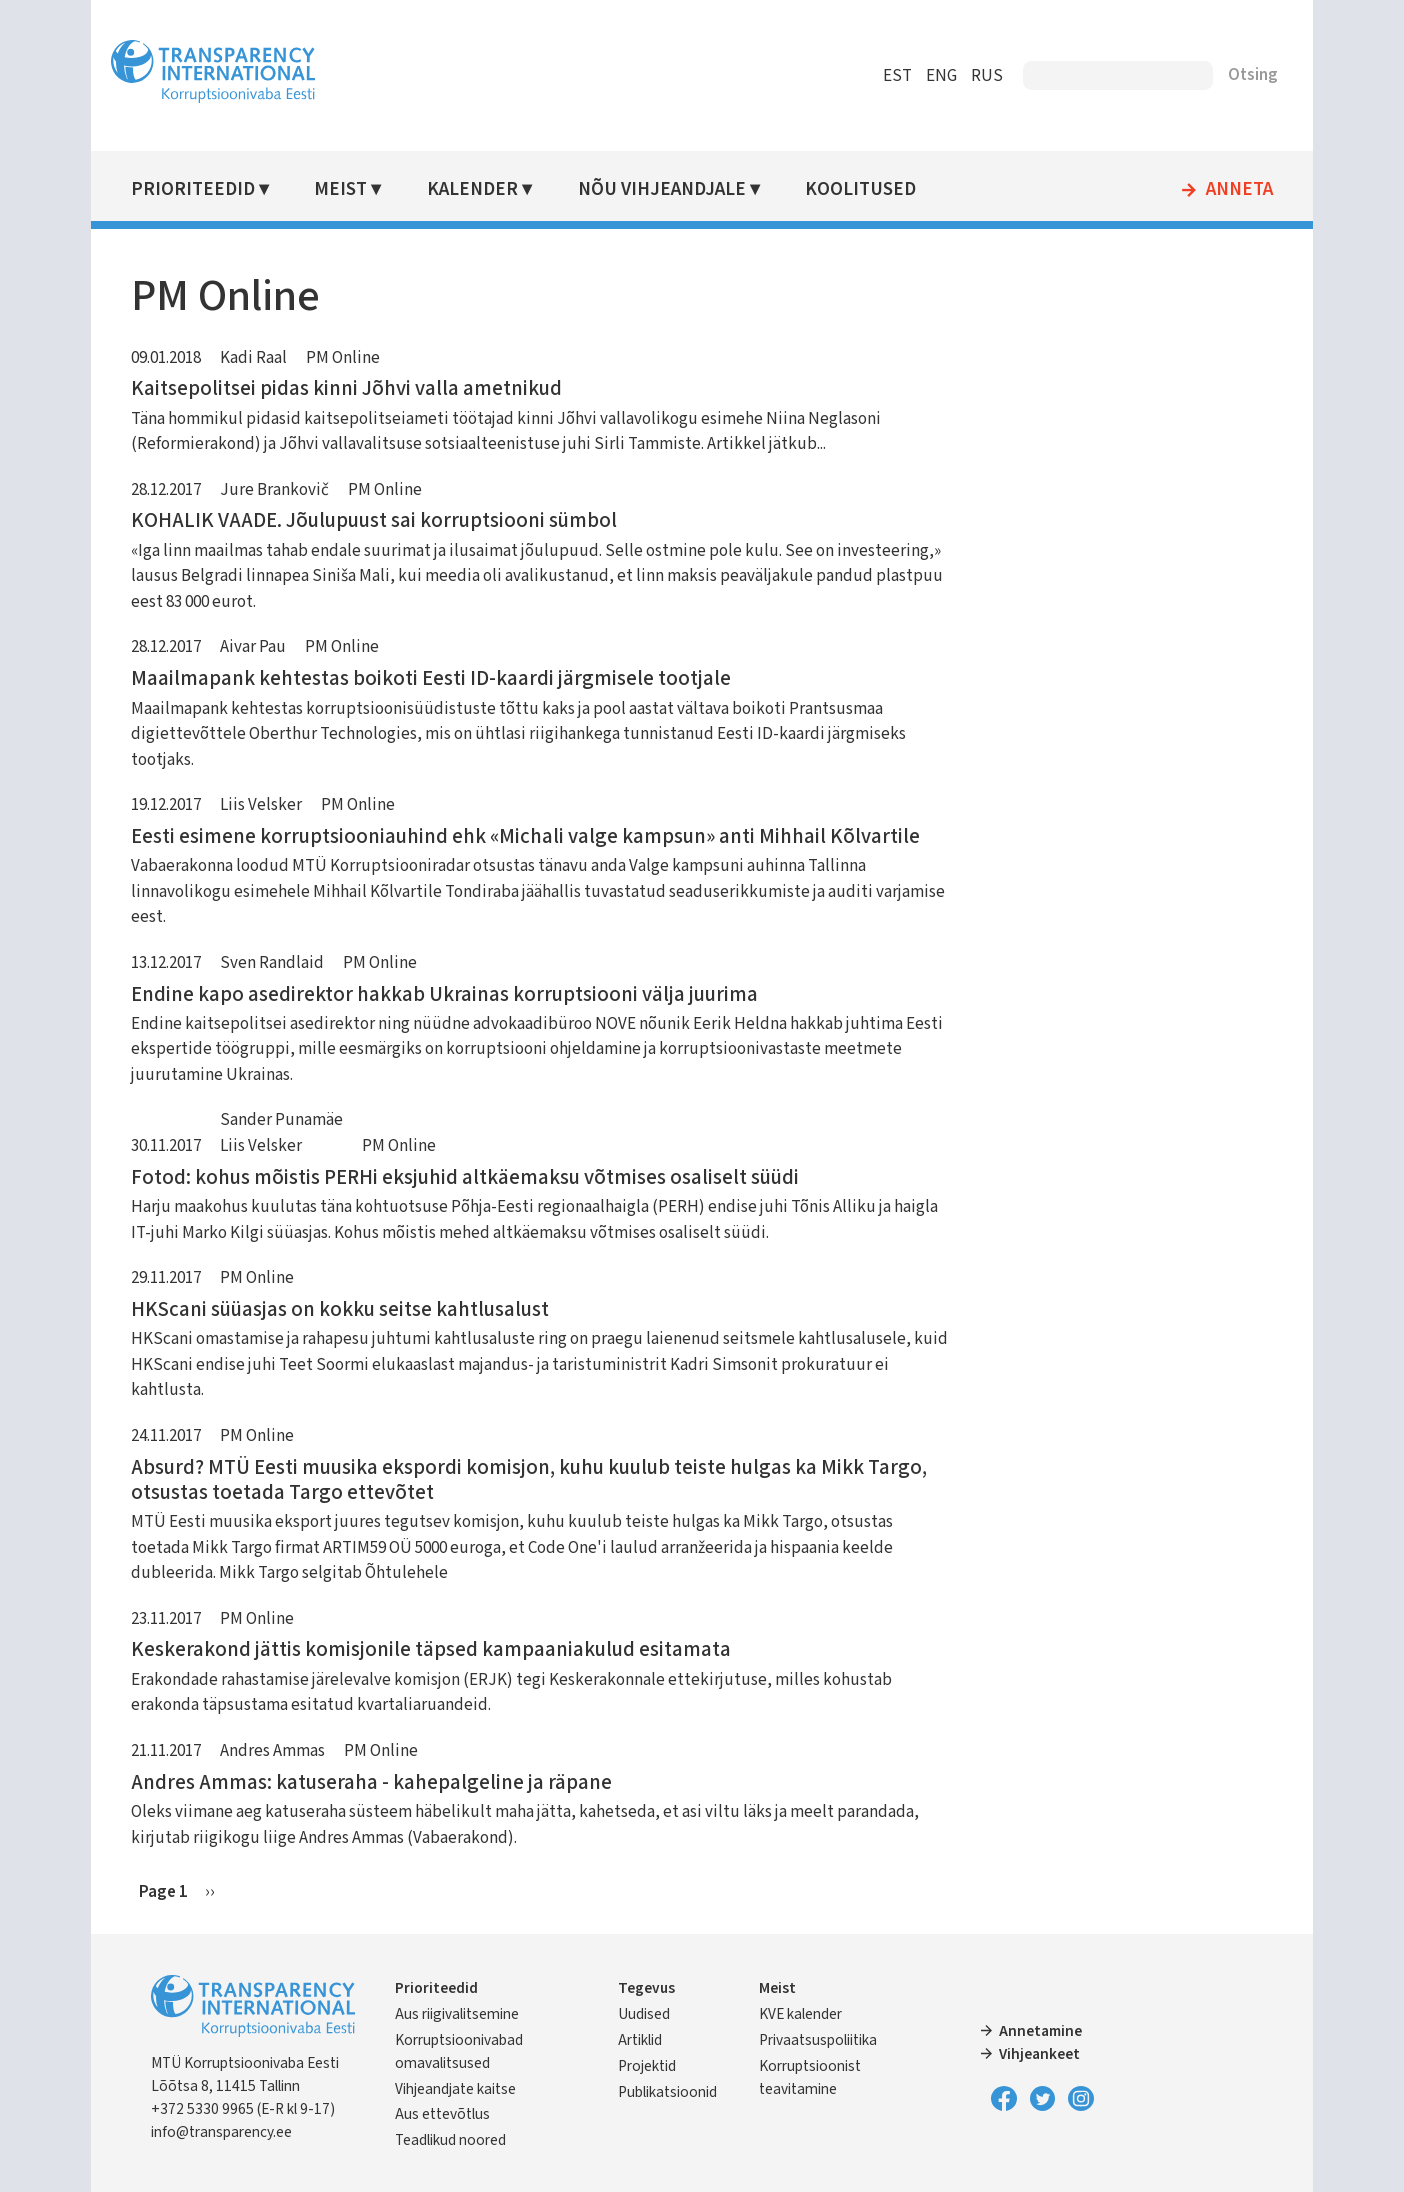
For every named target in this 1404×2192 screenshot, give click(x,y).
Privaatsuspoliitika (819, 2040)
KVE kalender (801, 2014)
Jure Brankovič (285, 490)
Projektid (651, 2066)
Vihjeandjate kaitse (467, 2089)
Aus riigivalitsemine (469, 2014)
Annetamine (1037, 2031)
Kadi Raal (264, 358)
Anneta (1228, 190)
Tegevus (650, 1988)
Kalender (482, 189)
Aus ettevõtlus (454, 2114)
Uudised (648, 2014)
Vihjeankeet (1036, 2054)
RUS (976, 76)
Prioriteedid (204, 189)
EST (886, 76)
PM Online (354, 358)
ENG (930, 76)
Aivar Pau (264, 647)
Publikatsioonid (671, 2092)
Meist (351, 189)
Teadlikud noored (462, 2140)
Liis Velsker (272, 805)
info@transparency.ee (232, 2132)
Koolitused (868, 189)
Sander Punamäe (292, 1120)
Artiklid (644, 2040)
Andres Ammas (283, 1751)
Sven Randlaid (283, 963)
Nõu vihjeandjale (670, 189)
